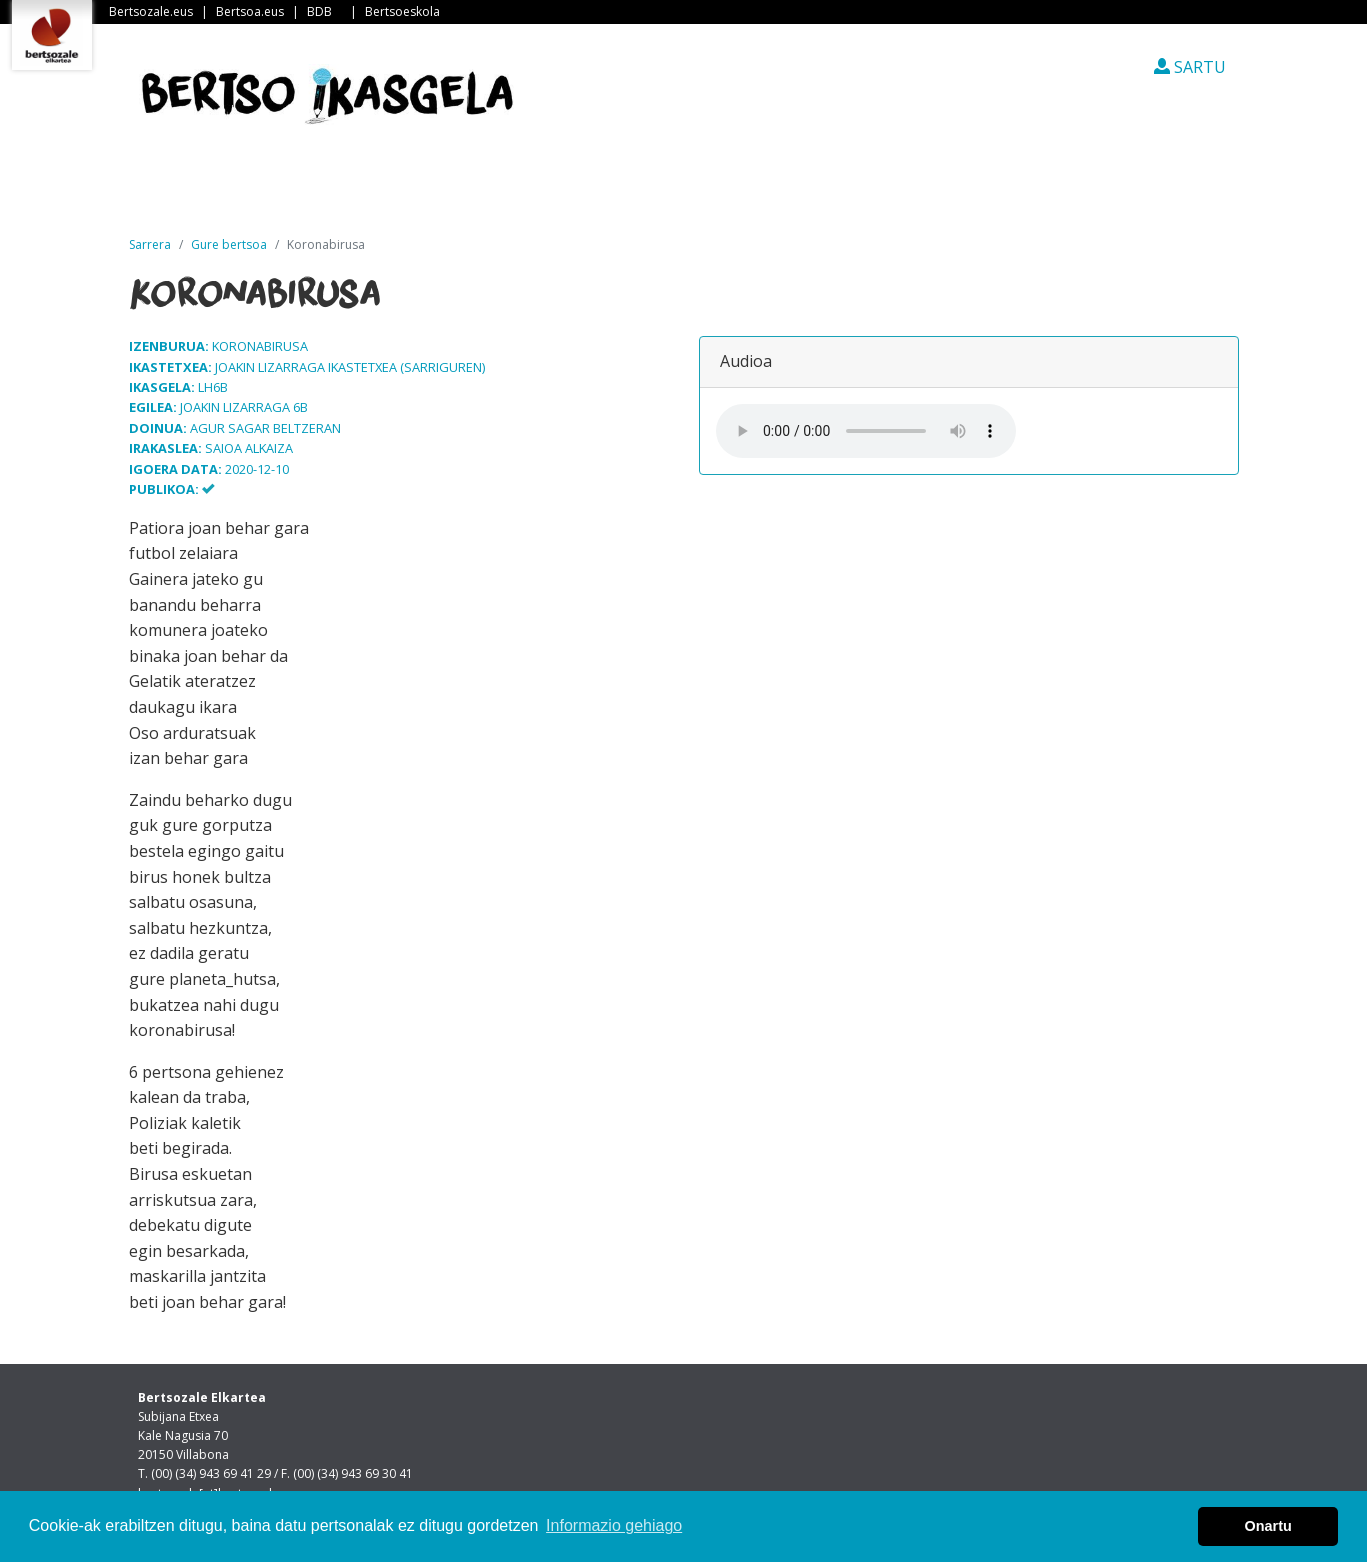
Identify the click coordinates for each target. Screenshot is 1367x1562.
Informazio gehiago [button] (614, 1525)
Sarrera (213, 189)
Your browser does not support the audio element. (866, 431)
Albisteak (340, 189)
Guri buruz (473, 189)
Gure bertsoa (229, 244)
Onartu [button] (1268, 1526)
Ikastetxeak (616, 189)
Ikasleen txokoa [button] (786, 189)
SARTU (1190, 67)
